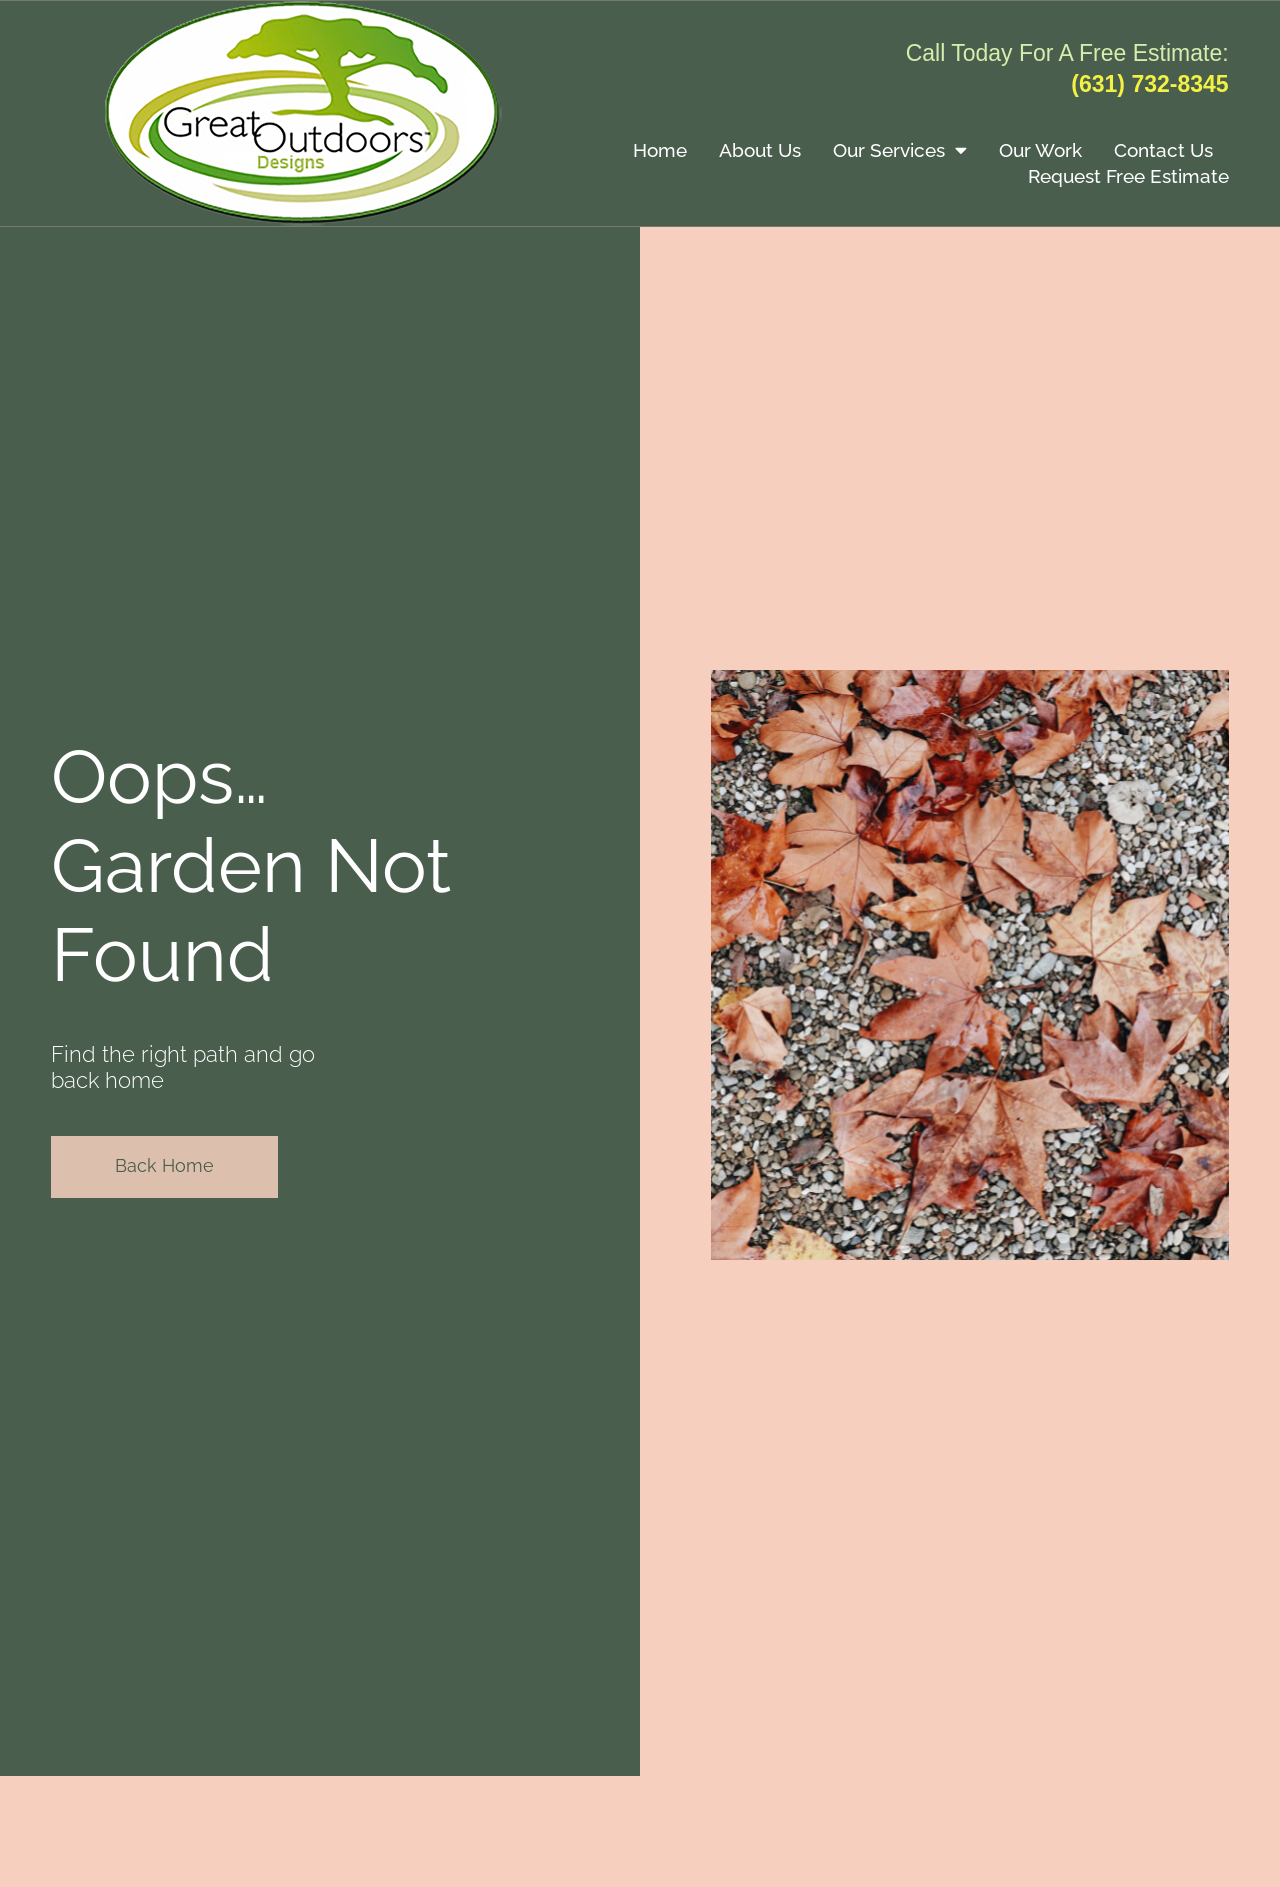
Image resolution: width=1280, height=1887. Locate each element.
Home (660, 150)
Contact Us (1163, 150)
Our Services (900, 149)
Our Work (1040, 150)
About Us (760, 150)
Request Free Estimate (1128, 176)
